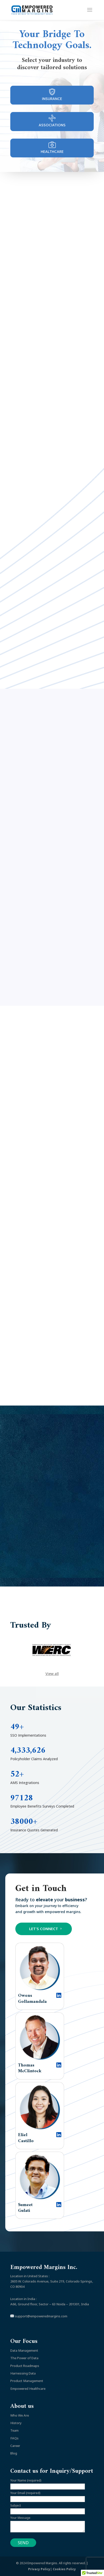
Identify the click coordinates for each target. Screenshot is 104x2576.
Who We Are (19, 2415)
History (16, 2423)
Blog (13, 2453)
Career (15, 2445)
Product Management (26, 2381)
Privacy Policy (39, 2569)
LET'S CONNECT (43, 1928)
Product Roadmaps (24, 2365)
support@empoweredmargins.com (38, 2316)
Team (14, 2430)
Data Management (24, 2350)
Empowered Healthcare (27, 2388)
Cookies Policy (64, 2569)
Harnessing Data (23, 2373)
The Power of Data (24, 2358)
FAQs (14, 2438)
